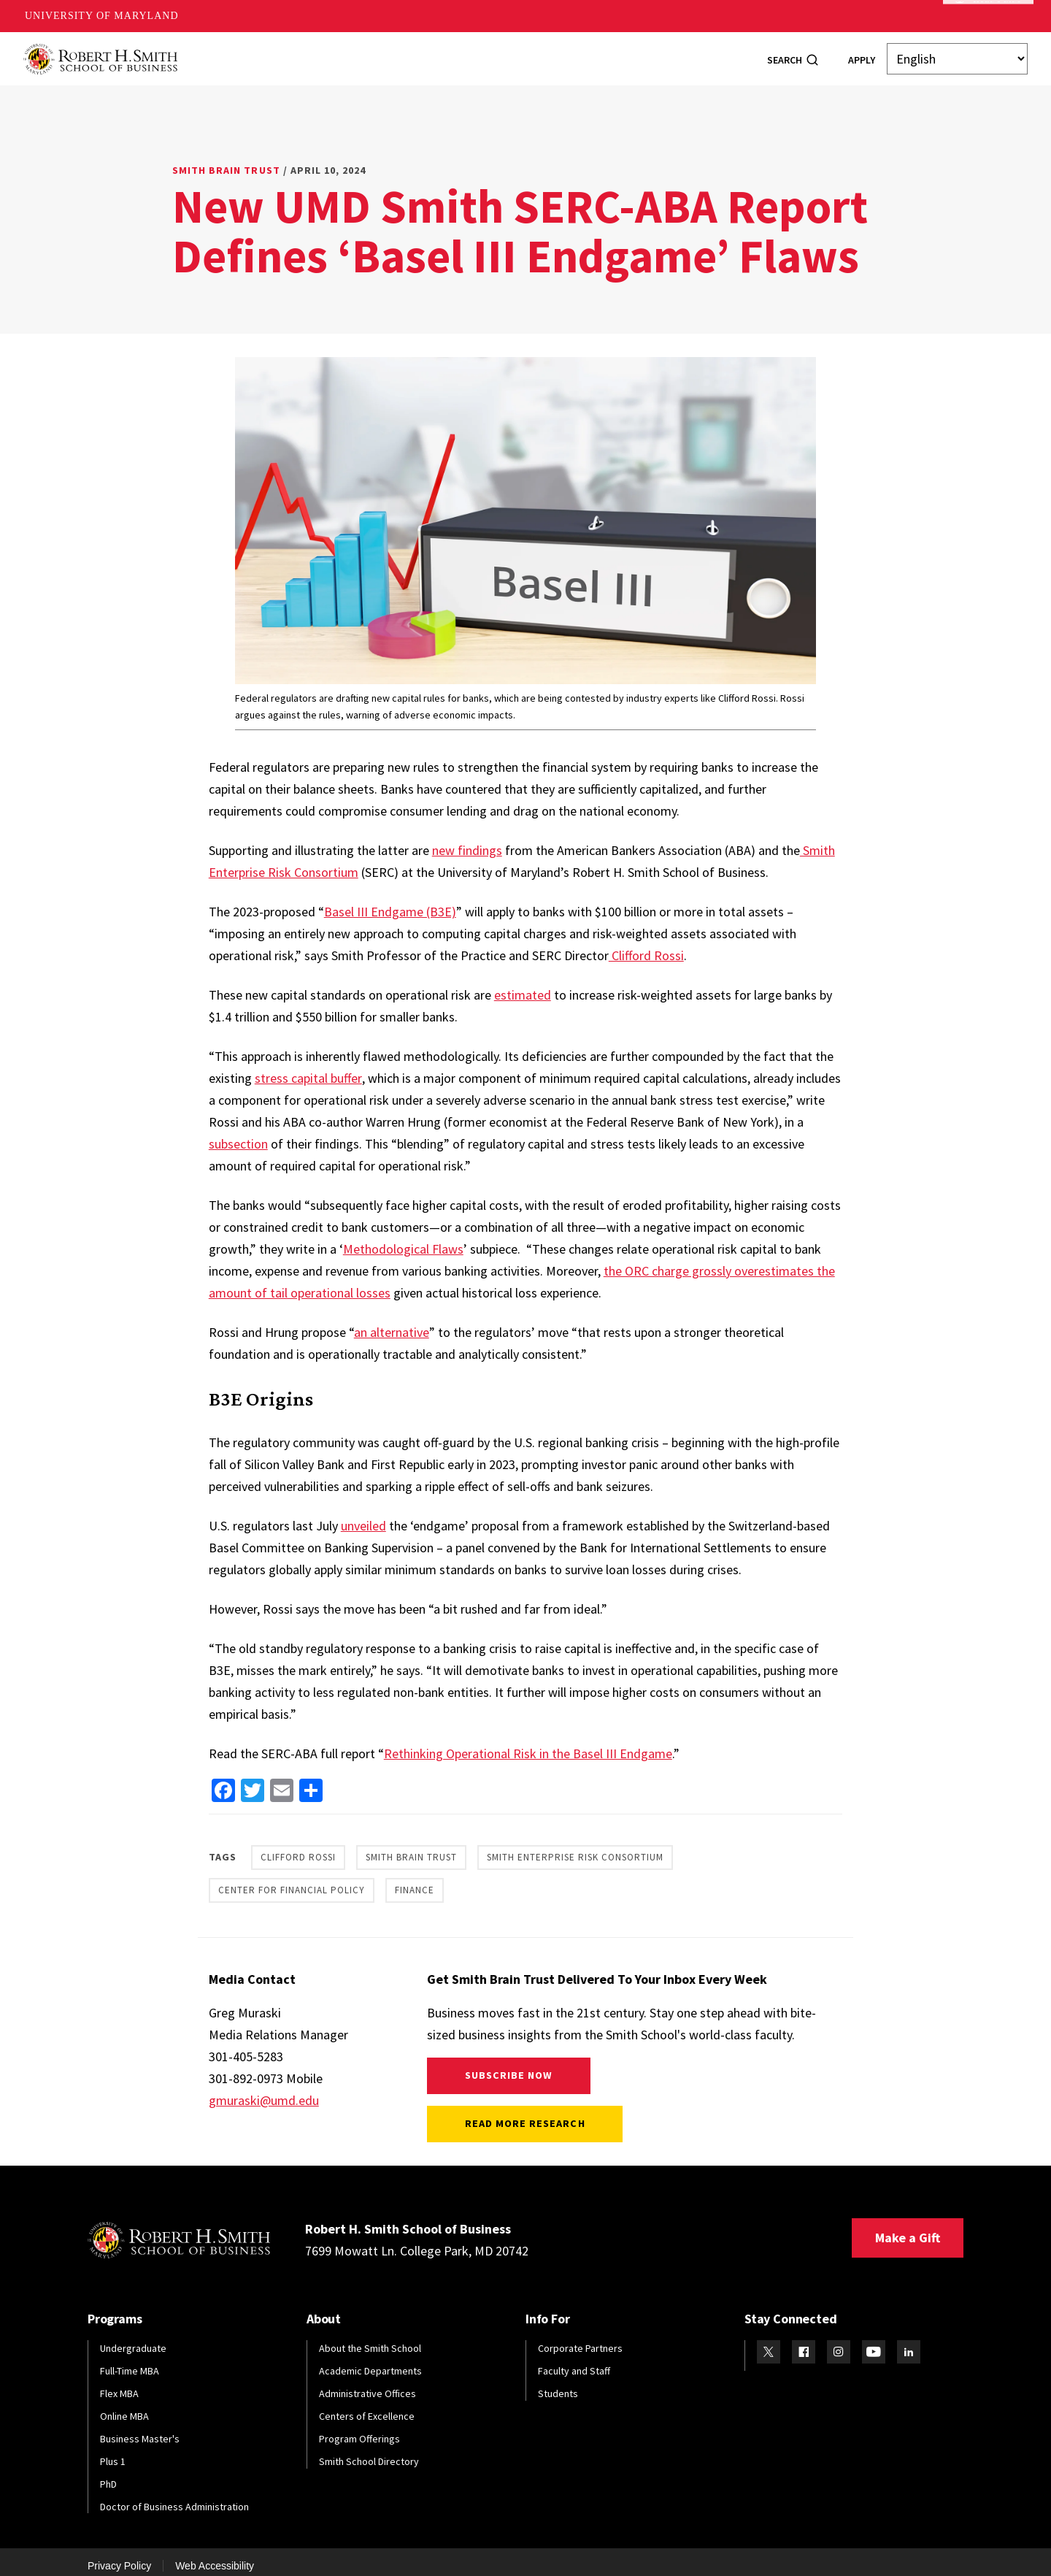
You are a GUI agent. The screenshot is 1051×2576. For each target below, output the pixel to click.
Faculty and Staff (574, 2361)
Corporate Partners (580, 2338)
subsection (238, 1134)
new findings (467, 840)
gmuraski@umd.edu (264, 2090)
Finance (414, 1880)
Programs (292, 53)
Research (562, 53)
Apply (861, 54)
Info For (685, 53)
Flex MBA (119, 2384)
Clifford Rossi (646, 946)
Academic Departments (370, 2361)
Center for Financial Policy (291, 1880)
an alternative (391, 1322)
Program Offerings (359, 2429)
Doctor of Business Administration (174, 2497)
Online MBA (124, 2406)
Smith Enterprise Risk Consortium (575, 1847)
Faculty (495, 53)
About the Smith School (370, 2338)
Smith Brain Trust (226, 160)
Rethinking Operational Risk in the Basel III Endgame (528, 1744)
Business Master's (140, 2429)
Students (366, 53)
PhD (108, 2474)
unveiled (363, 1516)
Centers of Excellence (367, 2406)
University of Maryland (102, 15)
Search (784, 54)
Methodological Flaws (403, 1239)
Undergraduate (133, 2338)
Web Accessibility (214, 2556)
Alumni (433, 53)
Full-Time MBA (129, 2361)
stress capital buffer (308, 1068)
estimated (522, 985)
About (225, 53)
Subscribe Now (509, 2065)
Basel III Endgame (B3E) (390, 902)
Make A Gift (988, 16)
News (625, 53)
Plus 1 (113, 2451)
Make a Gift (907, 2228)
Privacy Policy (119, 2556)
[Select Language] (957, 54)
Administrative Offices (367, 2384)
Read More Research (525, 2113)
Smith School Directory (369, 2451)
